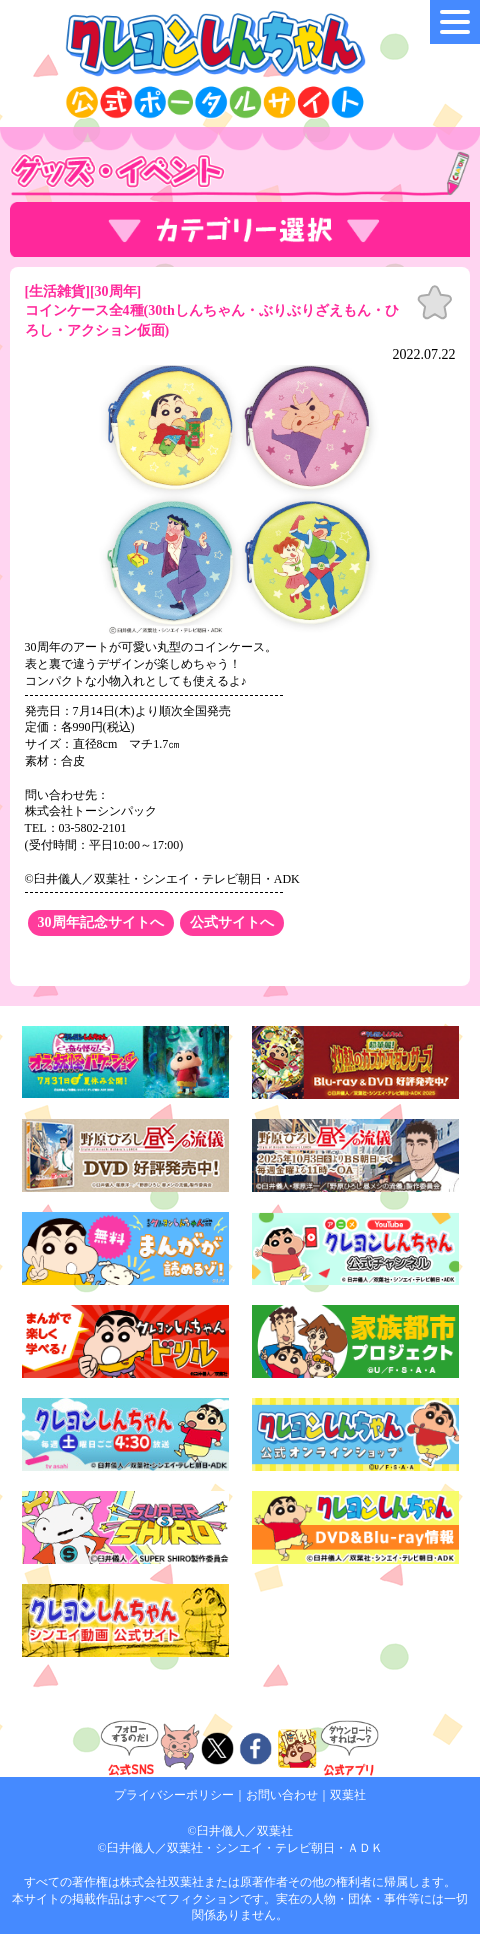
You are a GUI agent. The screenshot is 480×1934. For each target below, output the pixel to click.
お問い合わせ (282, 1795)
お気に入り (435, 303)
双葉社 (348, 1795)
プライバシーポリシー (174, 1795)
